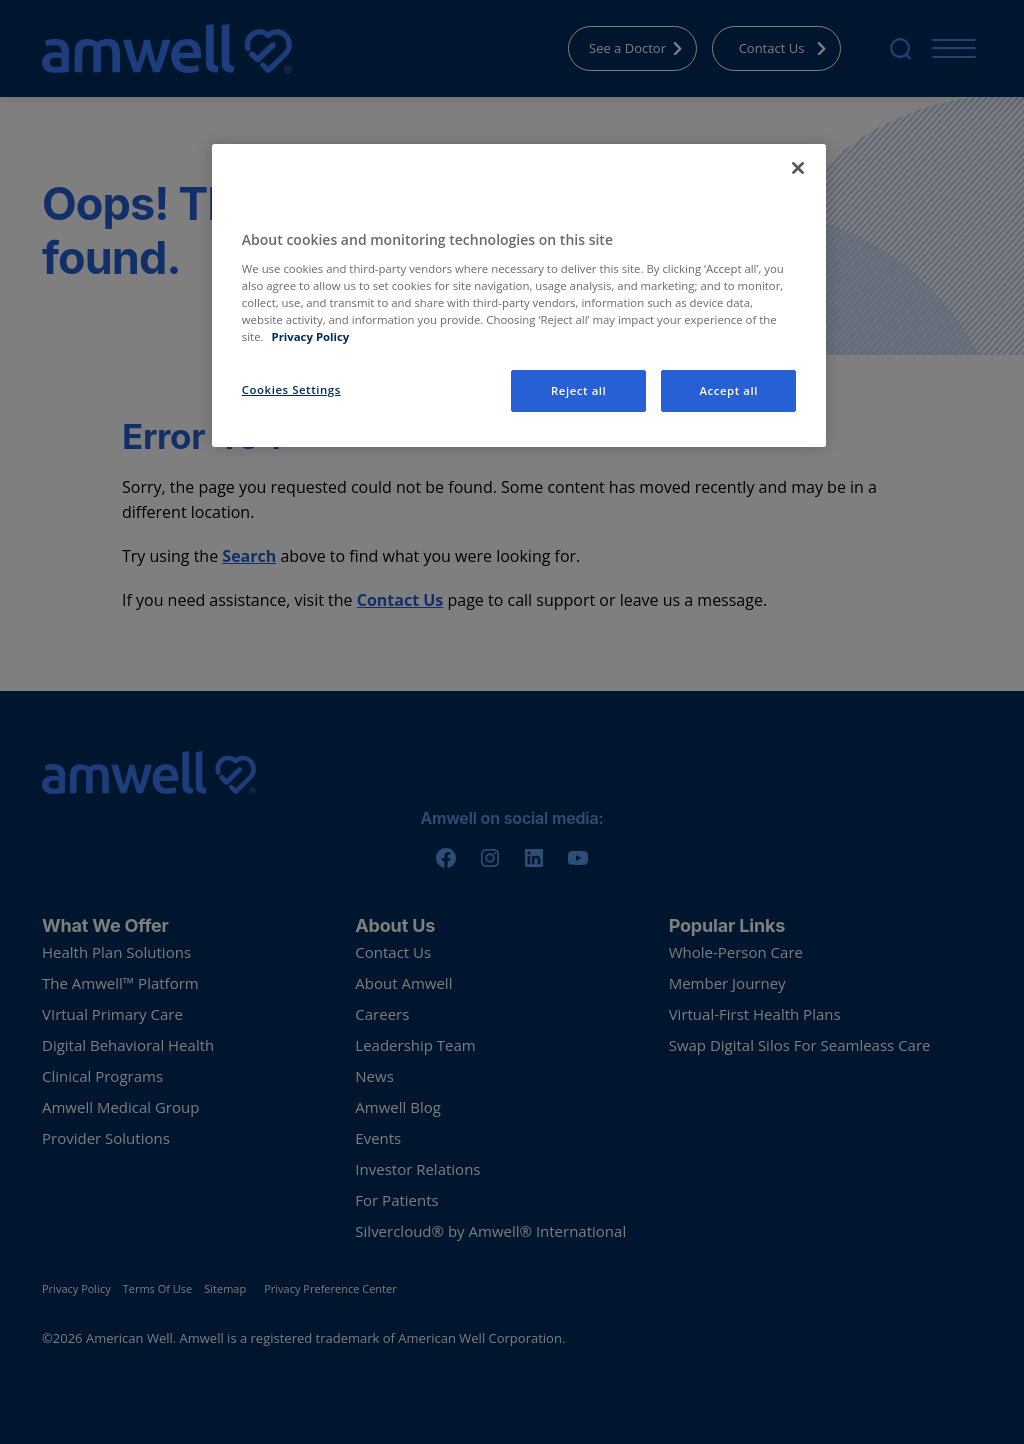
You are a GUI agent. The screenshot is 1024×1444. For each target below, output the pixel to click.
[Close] (798, 168)
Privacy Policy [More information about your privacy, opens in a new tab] (310, 336)
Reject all (578, 390)
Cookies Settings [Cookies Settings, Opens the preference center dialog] (291, 389)
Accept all (728, 390)
